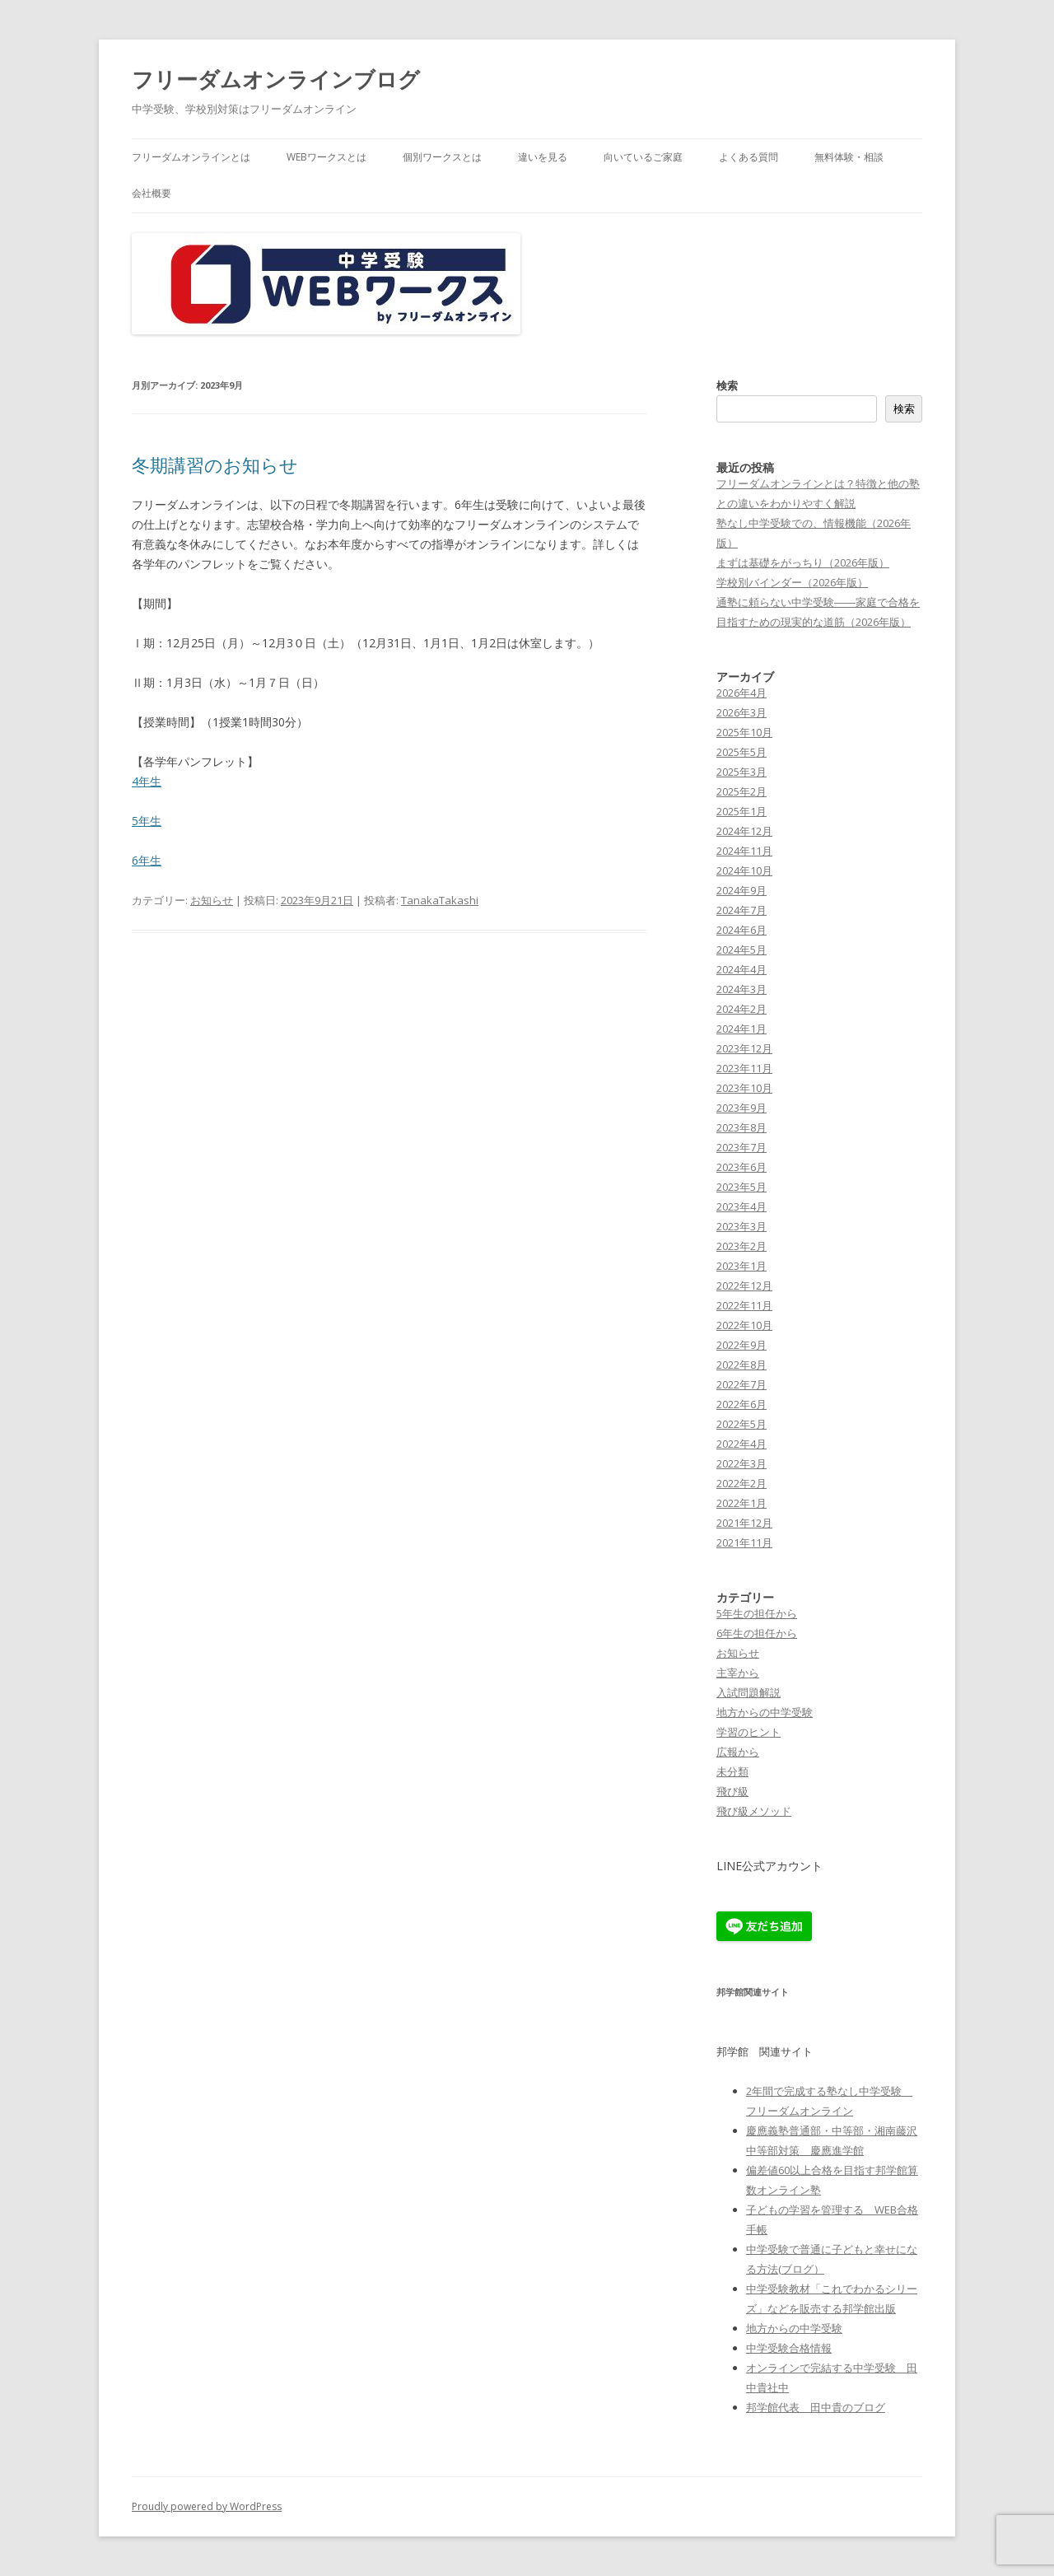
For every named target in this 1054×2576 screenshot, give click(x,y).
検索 (727, 385)
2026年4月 (741, 692)
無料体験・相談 (849, 157)
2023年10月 (744, 1087)
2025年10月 (744, 732)
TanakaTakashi (439, 900)
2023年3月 (741, 1226)
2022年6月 (741, 1404)
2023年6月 (741, 1167)
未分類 (732, 1771)
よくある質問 (748, 157)
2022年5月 (741, 1423)
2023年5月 (741, 1186)
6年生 (146, 860)
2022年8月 (741, 1364)
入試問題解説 (748, 1692)
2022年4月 (741, 1443)
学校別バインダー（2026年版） (792, 582)
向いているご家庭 (643, 157)
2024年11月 (744, 850)
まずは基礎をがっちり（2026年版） (802, 562)
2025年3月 (741, 771)
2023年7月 (741, 1147)
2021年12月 (744, 1522)
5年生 (146, 820)
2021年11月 (744, 1542)
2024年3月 (741, 989)
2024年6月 (741, 929)
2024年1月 (741, 1028)
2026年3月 (741, 712)
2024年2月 (741, 1008)
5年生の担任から (756, 1613)
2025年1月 (741, 811)
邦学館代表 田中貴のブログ (815, 2407)
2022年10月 (744, 1325)
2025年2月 (741, 791)
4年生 (146, 781)
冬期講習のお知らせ (215, 464)
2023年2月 (741, 1246)
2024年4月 (741, 969)
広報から (737, 1751)
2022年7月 (741, 1384)
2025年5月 (741, 751)
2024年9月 (741, 890)
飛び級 (732, 1791)
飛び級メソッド (753, 1811)
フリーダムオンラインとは (191, 157)
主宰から (737, 1672)
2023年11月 (744, 1068)
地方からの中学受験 (764, 1712)
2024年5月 (741, 949)
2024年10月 (744, 870)
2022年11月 (744, 1305)
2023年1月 (741, 1265)
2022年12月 (744, 1285)
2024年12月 (744, 831)
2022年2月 (741, 1483)
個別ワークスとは (442, 157)
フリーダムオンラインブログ (276, 79)
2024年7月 (741, 910)
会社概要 (151, 193)
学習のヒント (748, 1731)
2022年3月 (741, 1463)
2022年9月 (741, 1344)
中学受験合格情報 (789, 2347)
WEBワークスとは (326, 157)
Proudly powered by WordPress (207, 2506)
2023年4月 (741, 1206)
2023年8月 (741, 1127)
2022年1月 (741, 1503)
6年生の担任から (756, 1633)
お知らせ (211, 900)
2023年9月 (741, 1107)
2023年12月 (744, 1048)
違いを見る (542, 157)
